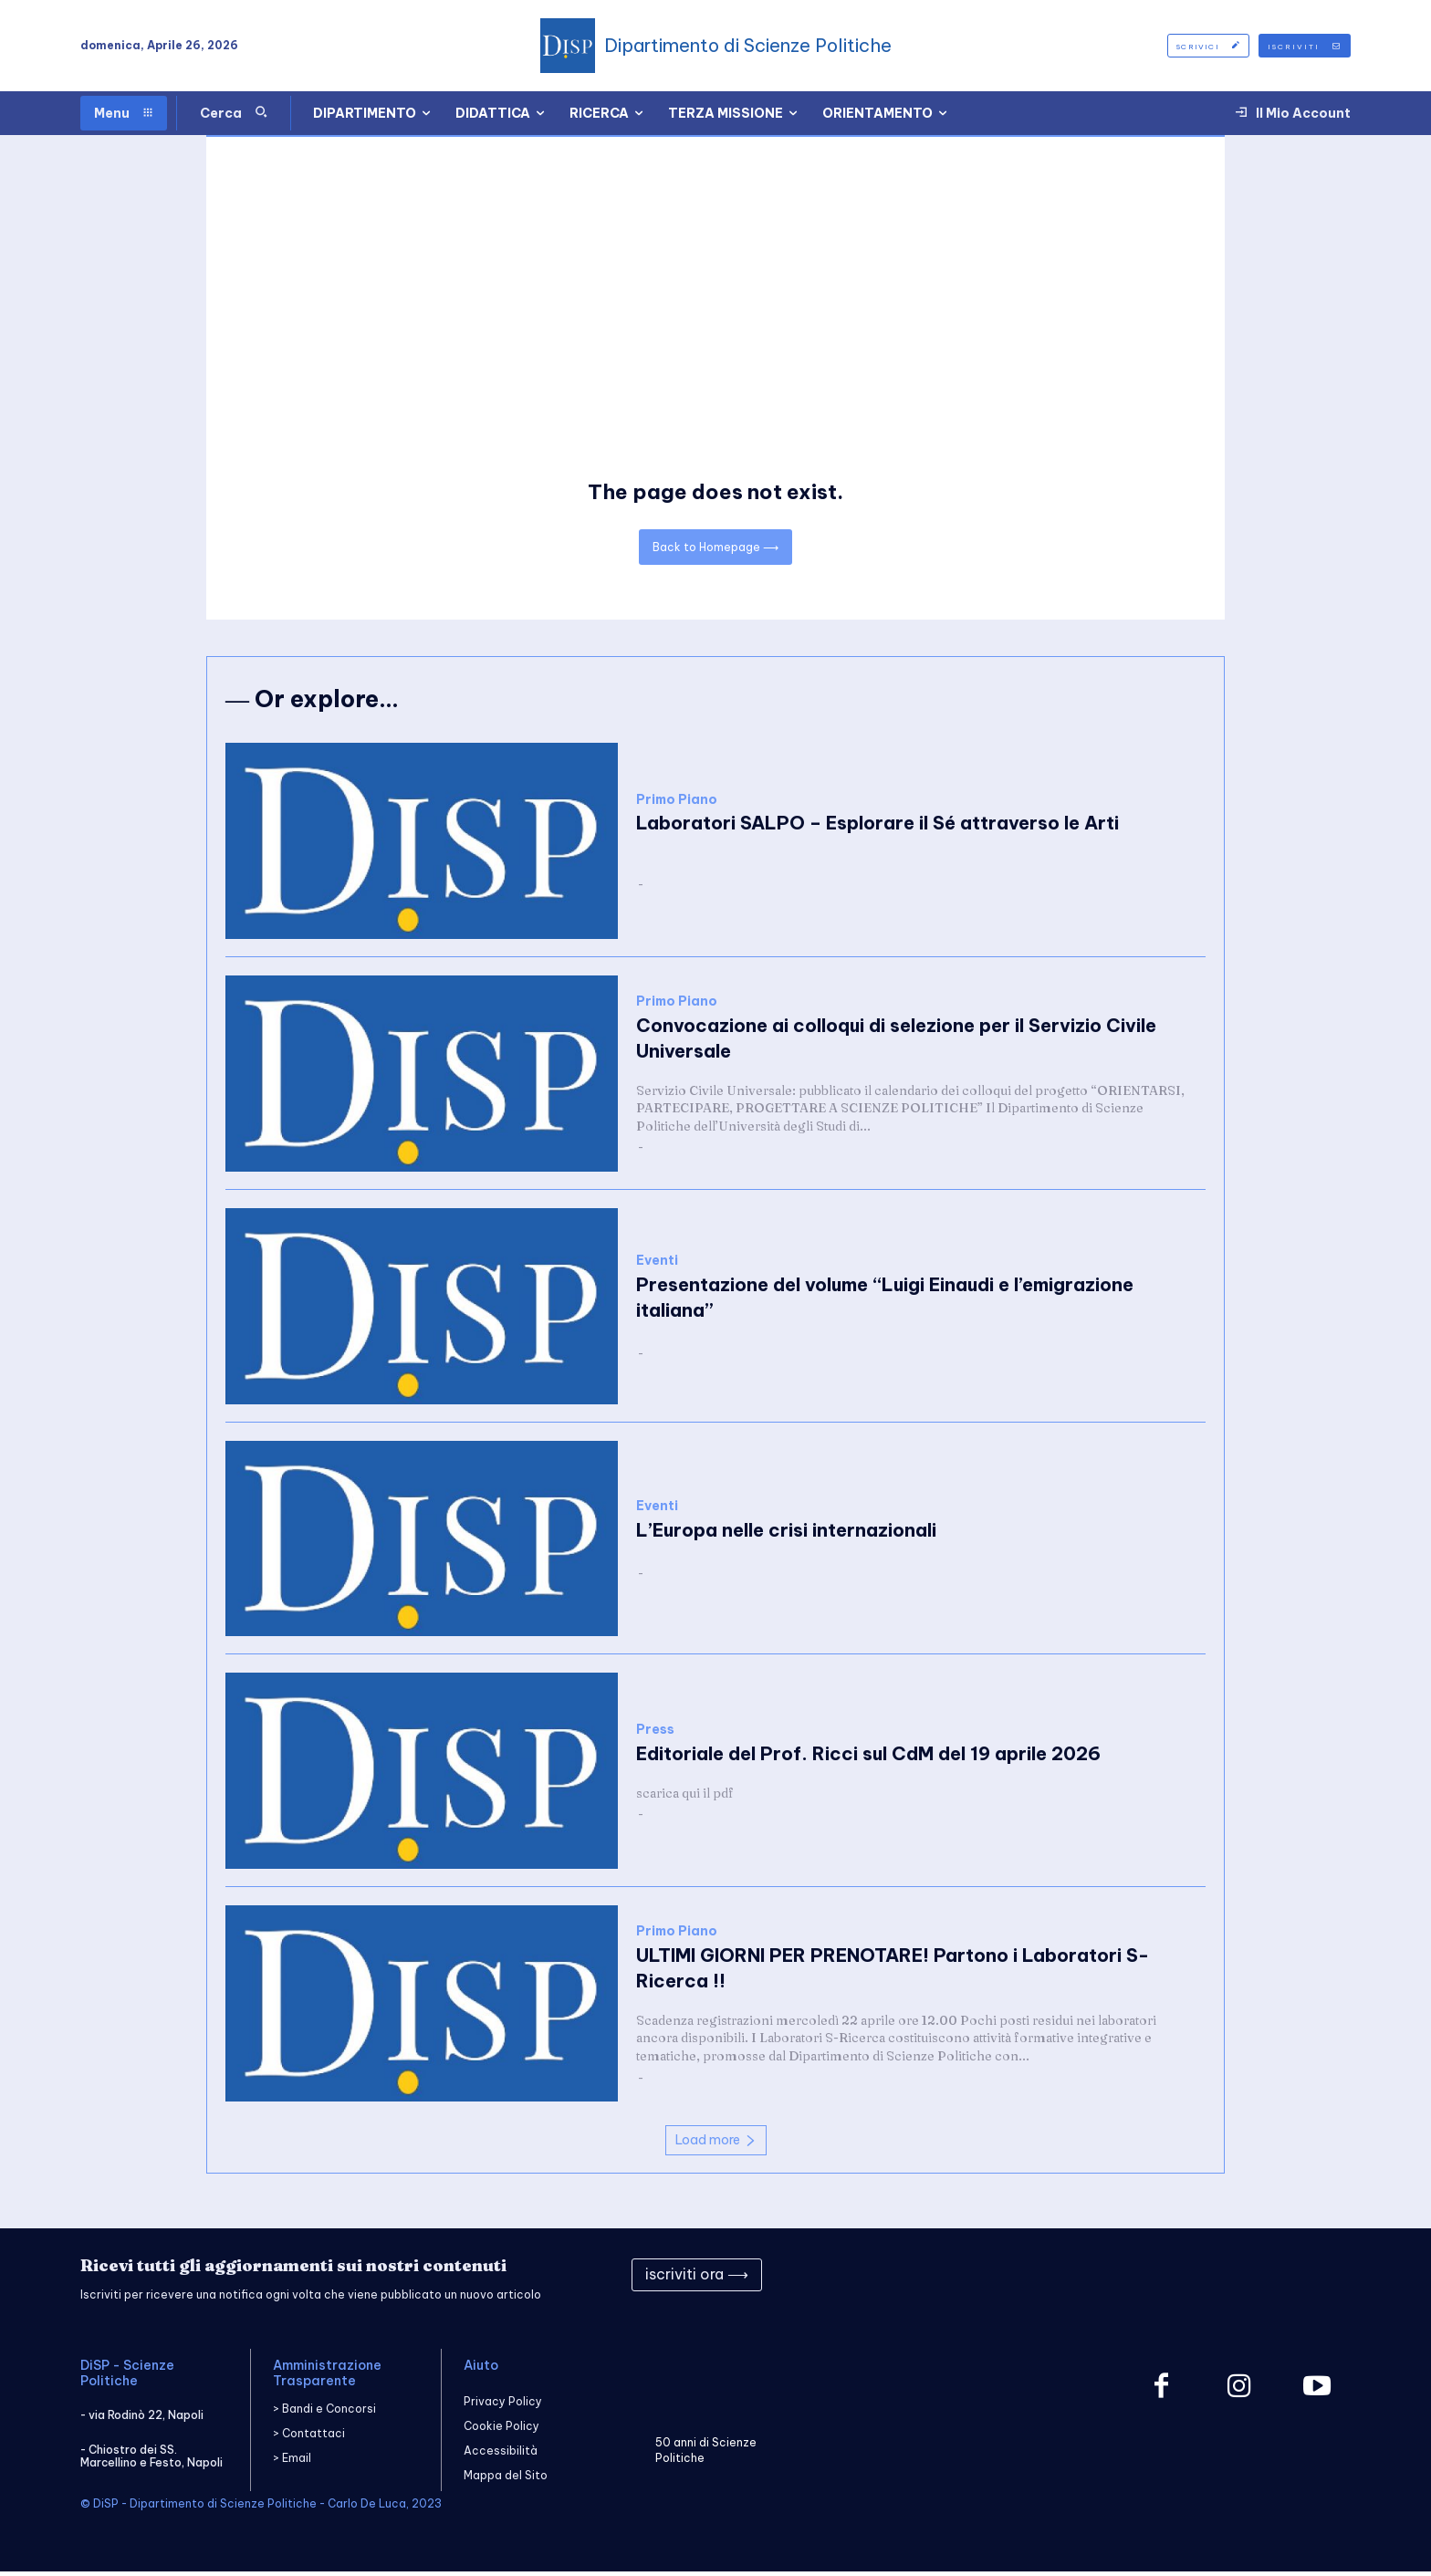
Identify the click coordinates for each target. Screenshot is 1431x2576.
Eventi (657, 1264)
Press (655, 1733)
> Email (292, 2462)
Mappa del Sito (506, 2480)
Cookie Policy (501, 2429)
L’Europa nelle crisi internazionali (786, 1533)
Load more (716, 2143)
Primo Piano (676, 803)
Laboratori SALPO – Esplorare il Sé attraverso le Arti (877, 827)
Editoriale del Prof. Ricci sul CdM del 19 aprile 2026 (868, 1757)
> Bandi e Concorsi (324, 2413)
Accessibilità (501, 2454)
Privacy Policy (503, 2405)
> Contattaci (309, 2438)
